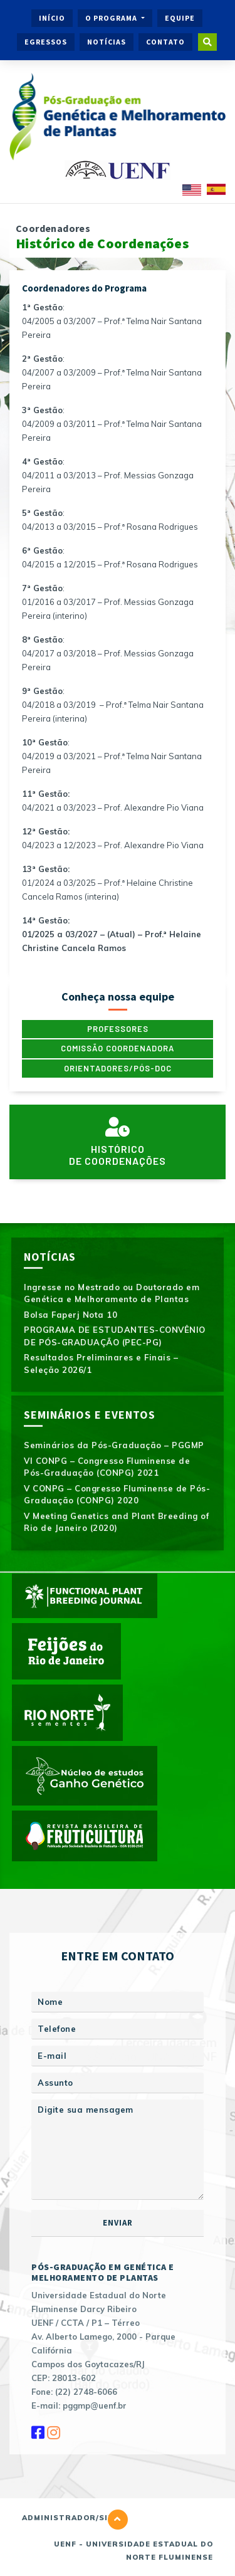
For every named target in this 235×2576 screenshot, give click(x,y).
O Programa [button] (112, 18)
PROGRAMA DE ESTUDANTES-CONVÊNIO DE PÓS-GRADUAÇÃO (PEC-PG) (115, 1336)
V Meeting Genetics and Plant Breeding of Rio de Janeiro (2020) (116, 1522)
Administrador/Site (70, 2517)
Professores (118, 1029)
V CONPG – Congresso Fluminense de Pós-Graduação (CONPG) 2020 (117, 1494)
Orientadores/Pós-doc (118, 1068)
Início (52, 18)
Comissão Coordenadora (117, 1048)
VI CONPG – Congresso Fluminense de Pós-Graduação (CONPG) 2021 (107, 1467)
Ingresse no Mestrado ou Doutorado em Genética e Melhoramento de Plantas (111, 1293)
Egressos (45, 41)
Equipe (180, 18)
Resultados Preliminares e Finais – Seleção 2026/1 (101, 1363)
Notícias (106, 41)
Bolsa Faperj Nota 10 (70, 1315)
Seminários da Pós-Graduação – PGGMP (114, 1445)
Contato (165, 41)
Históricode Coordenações (117, 1142)
